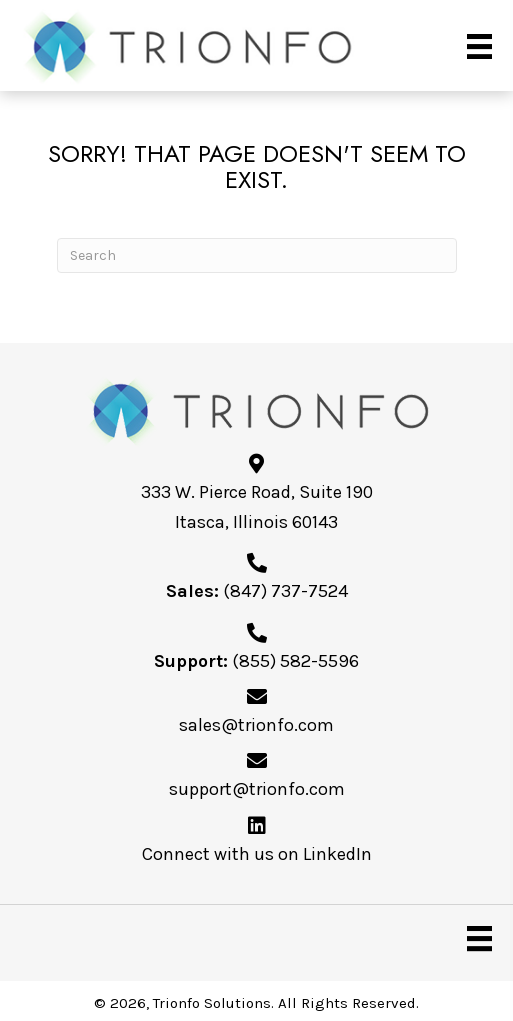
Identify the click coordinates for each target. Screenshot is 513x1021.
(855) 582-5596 (295, 661)
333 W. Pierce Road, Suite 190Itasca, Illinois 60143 (257, 507)
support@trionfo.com (257, 789)
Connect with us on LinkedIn (257, 854)
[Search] (257, 255)
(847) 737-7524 (285, 591)
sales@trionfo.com (256, 725)
